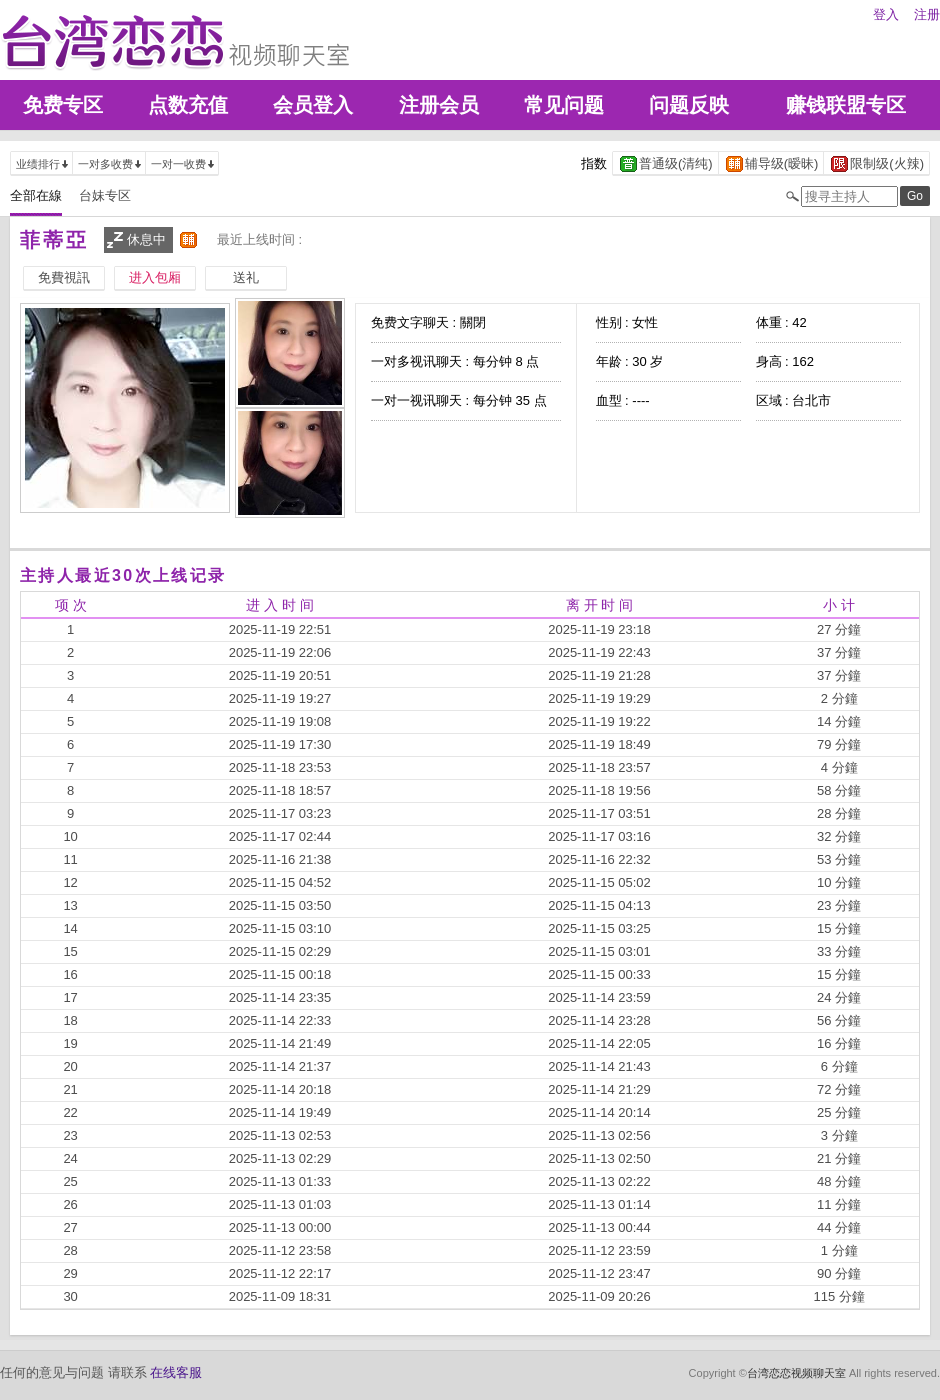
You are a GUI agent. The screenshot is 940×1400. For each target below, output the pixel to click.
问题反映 (689, 105)
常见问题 (564, 105)
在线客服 (176, 1372)
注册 (927, 14)
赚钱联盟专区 (846, 105)
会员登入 (313, 105)
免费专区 (63, 105)
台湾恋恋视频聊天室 (796, 1373)
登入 (886, 14)
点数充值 (188, 105)
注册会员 (439, 105)
